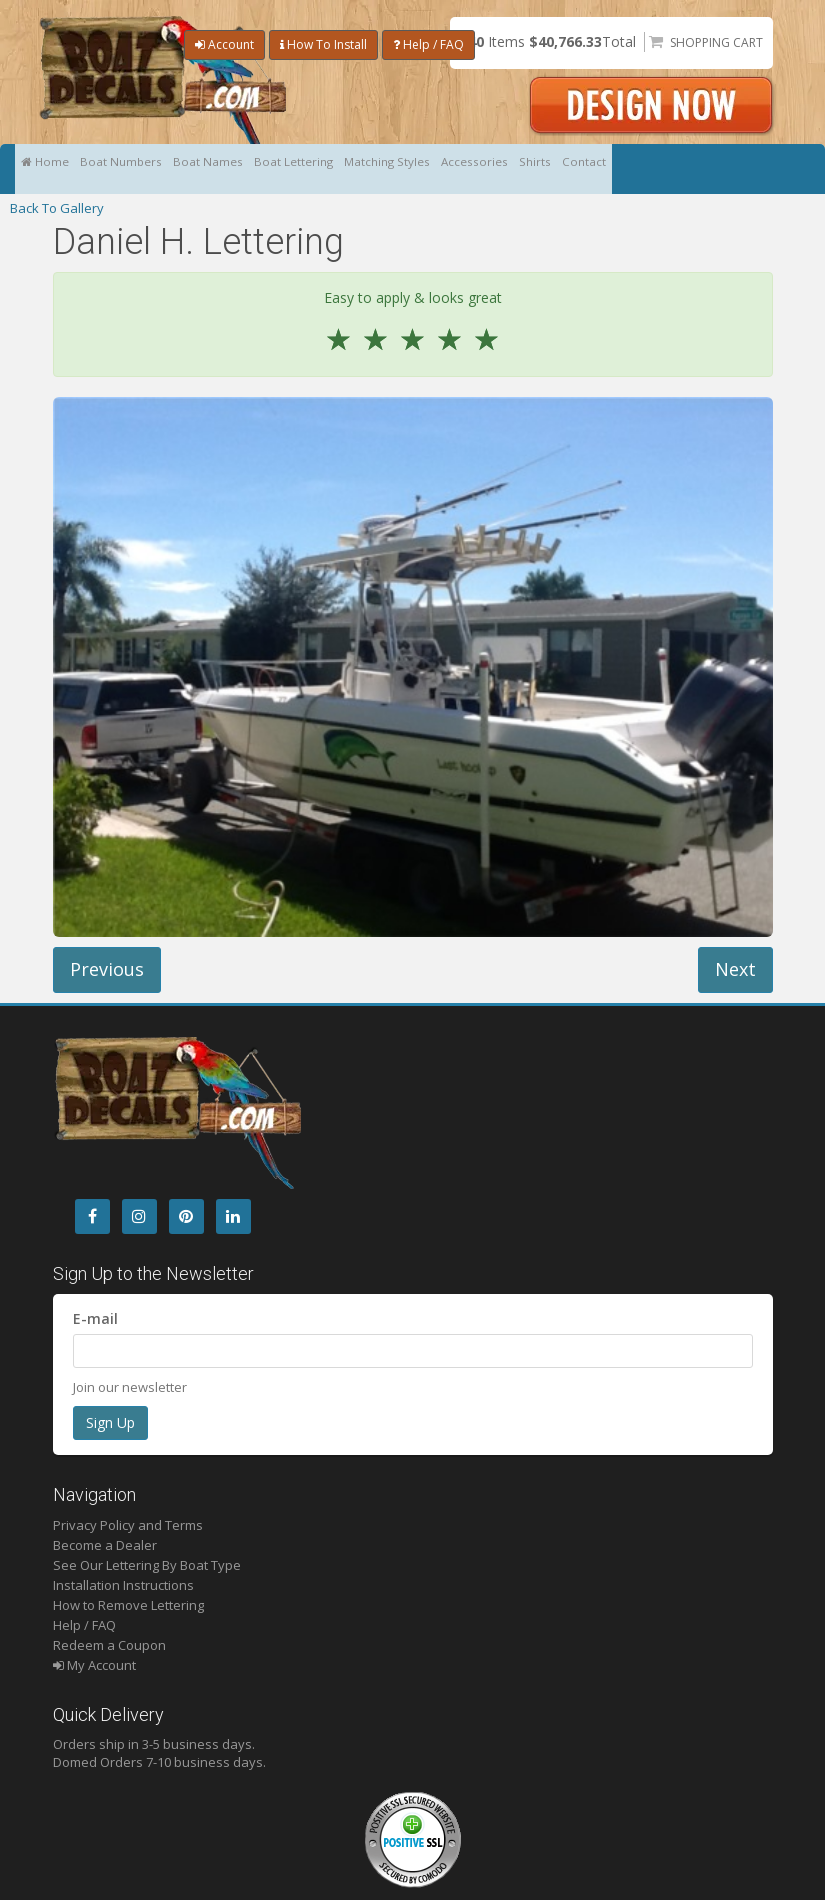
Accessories (563, 169)
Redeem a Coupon (109, 1645)
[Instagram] (139, 1216)
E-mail (95, 1318)
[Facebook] (92, 1216)
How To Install (323, 44)
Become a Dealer (105, 1545)
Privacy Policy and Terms (128, 1525)
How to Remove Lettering (128, 1605)
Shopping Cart (716, 42)
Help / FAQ (428, 44)
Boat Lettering (346, 169)
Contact (702, 169)
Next (735, 969)
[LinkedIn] (233, 1216)
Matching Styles (457, 169)
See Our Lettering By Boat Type (147, 1565)
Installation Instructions (123, 1585)
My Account (94, 1665)
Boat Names (245, 169)
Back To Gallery (57, 208)
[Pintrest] (186, 1216)
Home (51, 169)
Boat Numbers (142, 169)
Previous (107, 969)
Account (224, 44)
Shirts (639, 169)
